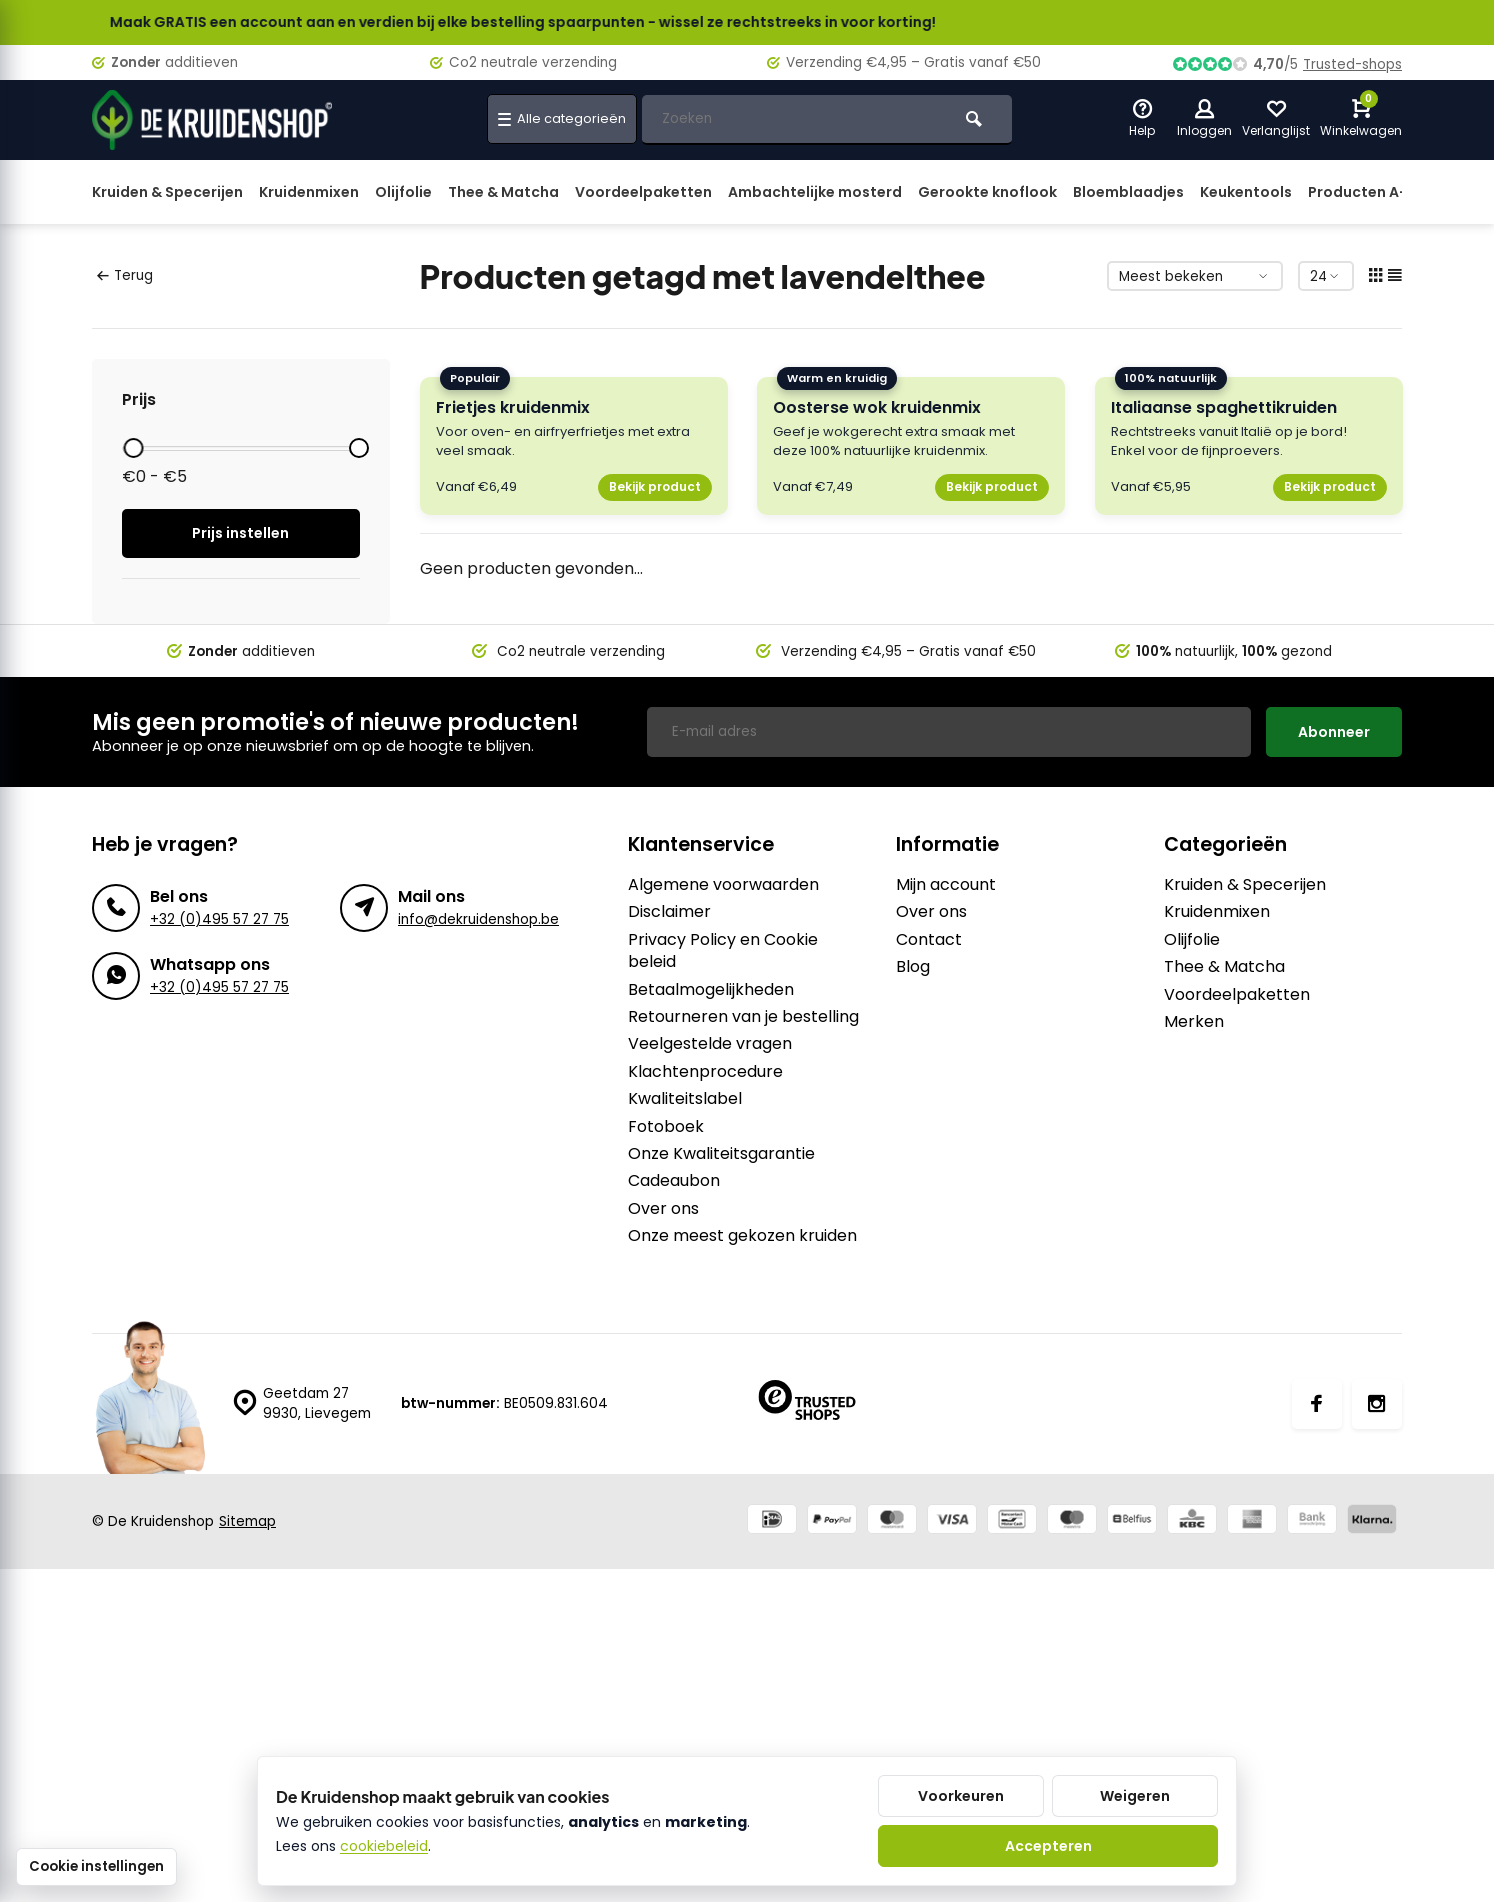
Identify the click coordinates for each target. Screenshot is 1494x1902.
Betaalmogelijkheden (711, 990)
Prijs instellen (240, 533)
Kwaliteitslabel (685, 1099)
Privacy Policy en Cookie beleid (723, 951)
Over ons (663, 1209)
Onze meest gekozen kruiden (742, 1236)
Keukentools (1246, 192)
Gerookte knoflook (987, 192)
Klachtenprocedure (705, 1072)
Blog (913, 967)
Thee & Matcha (503, 192)
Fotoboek (666, 1127)
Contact (929, 940)
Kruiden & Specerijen (167, 192)
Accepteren (1048, 1846)
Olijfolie (403, 192)
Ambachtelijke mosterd (815, 192)
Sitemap (247, 1521)
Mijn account (946, 885)
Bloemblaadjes (1128, 192)
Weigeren (1135, 1796)
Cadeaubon (674, 1181)
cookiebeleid (384, 1846)
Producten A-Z (1362, 192)
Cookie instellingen (96, 1866)
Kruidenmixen (309, 192)
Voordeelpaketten (643, 192)
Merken (1194, 1022)
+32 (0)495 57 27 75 (219, 919)
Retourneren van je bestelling (743, 1017)
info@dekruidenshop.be (478, 919)
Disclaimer (669, 912)
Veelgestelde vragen (710, 1044)
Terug (125, 275)
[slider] (133, 448)
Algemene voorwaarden (723, 885)
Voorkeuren (961, 1796)
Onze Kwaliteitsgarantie (721, 1154)
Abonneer (1334, 732)
